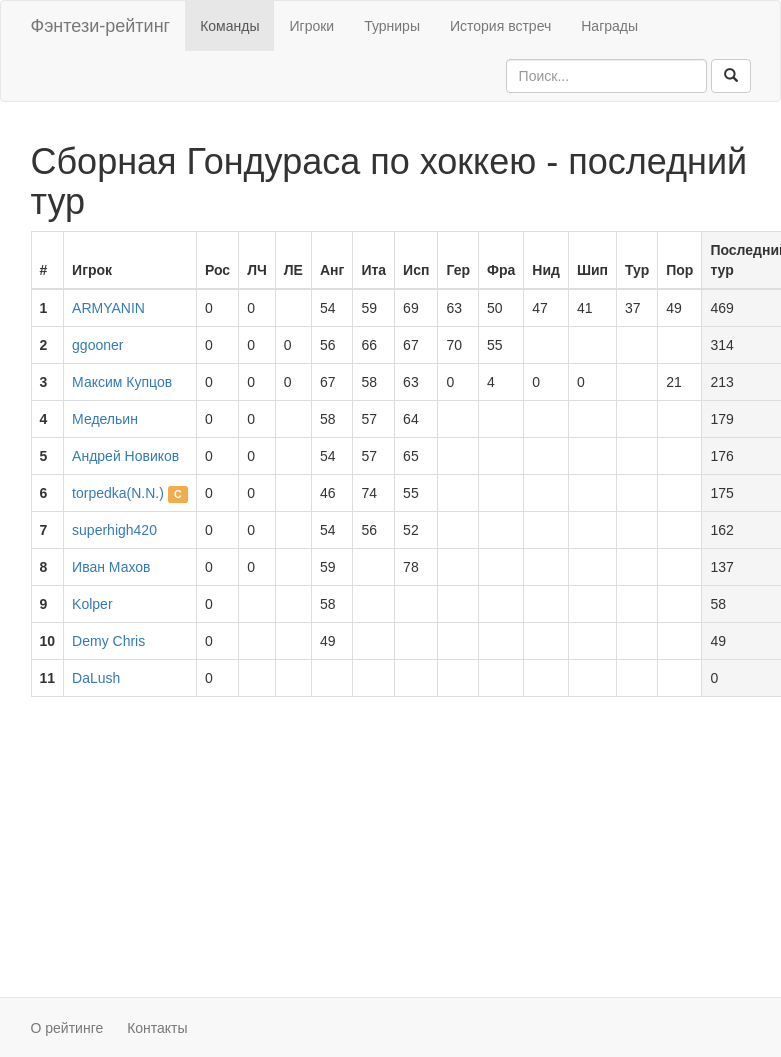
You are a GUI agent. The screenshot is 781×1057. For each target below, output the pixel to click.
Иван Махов (111, 567)
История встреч (500, 26)
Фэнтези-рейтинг (101, 26)
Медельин (105, 419)
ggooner (97, 345)
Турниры (392, 26)
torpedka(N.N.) (118, 493)
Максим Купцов (122, 382)
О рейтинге (67, 1028)
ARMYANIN (108, 308)
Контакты (157, 1028)
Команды (229, 26)
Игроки (311, 26)
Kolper (92, 604)
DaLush (96, 678)
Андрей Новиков (125, 456)
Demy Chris (108, 641)
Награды (609, 26)
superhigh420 (114, 530)
